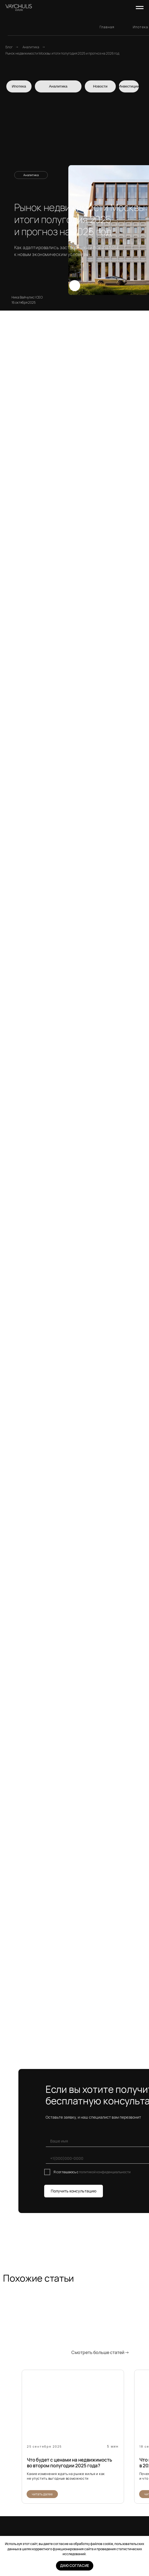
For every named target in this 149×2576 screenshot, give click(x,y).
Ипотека (140, 27)
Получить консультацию (73, 2191)
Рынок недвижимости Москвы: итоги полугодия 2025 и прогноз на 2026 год (62, 53)
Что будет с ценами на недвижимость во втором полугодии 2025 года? (69, 2463)
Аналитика (31, 47)
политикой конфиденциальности (105, 2172)
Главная (107, 27)
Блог (9, 47)
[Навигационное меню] (140, 7)
